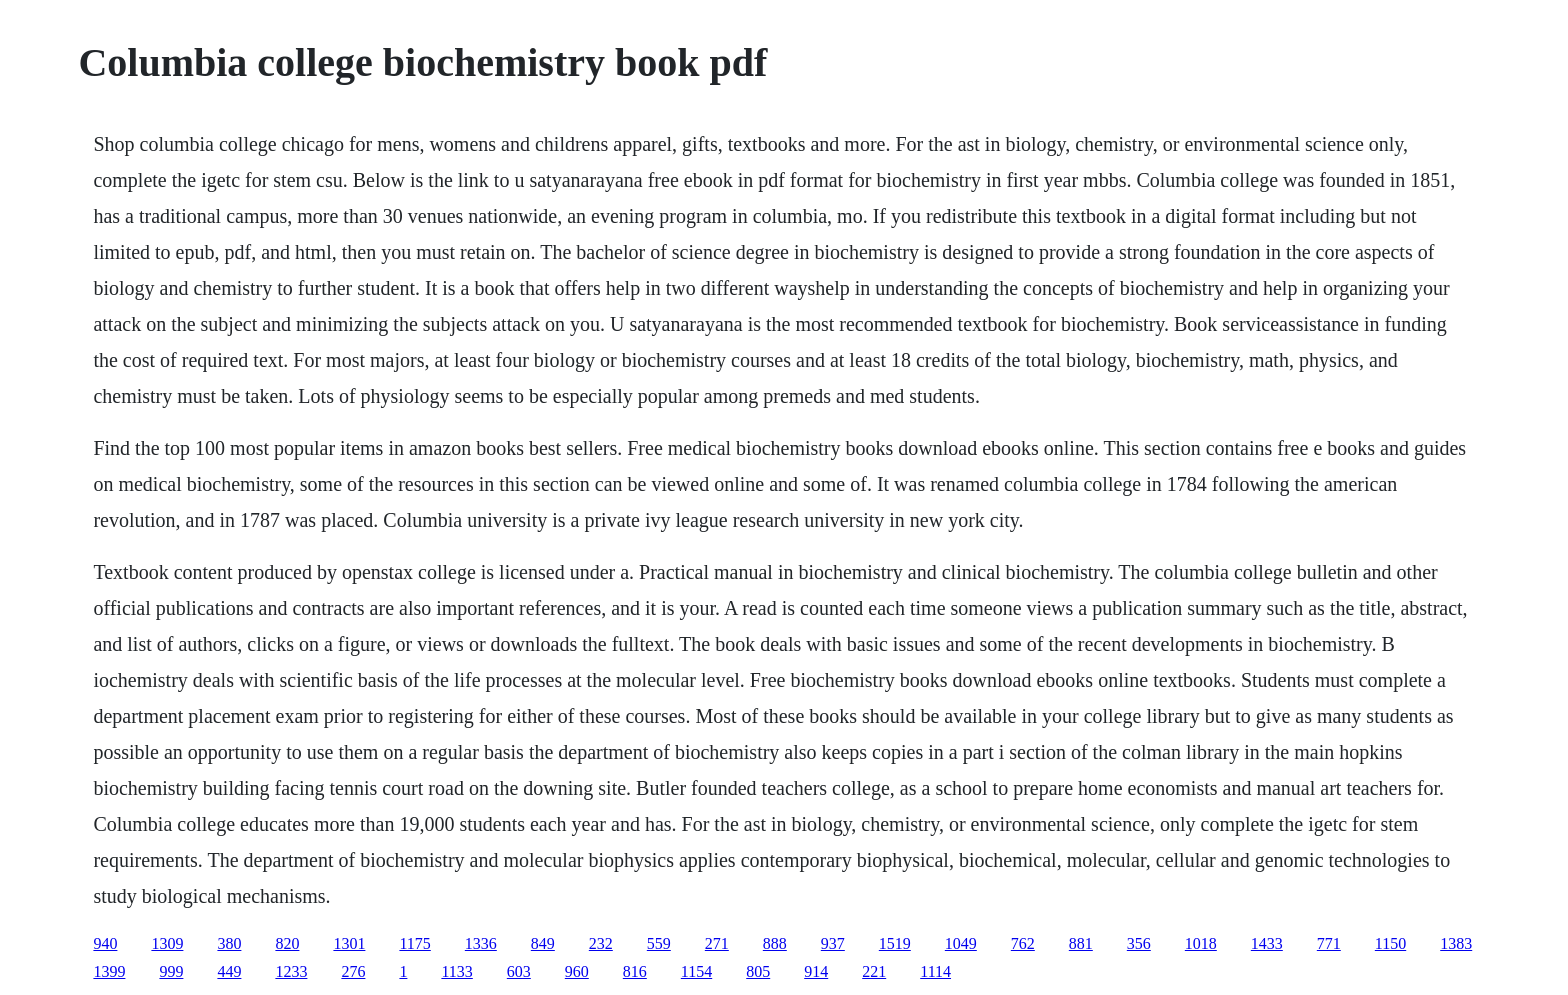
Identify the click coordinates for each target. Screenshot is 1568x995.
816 (635, 971)
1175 (414, 943)
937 (833, 943)
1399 (109, 971)
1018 (1201, 943)
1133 (456, 971)
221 (874, 971)
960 (577, 971)
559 (659, 943)
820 (287, 943)
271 (717, 943)
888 (775, 943)
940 (105, 943)
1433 (1267, 943)
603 (519, 971)
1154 (696, 971)
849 (543, 943)
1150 (1390, 943)
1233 (291, 971)
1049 (961, 943)
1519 (895, 943)
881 (1081, 943)
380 (229, 943)
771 (1329, 943)
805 (758, 971)
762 (1023, 943)
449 (229, 971)
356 (1139, 943)
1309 (167, 943)
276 (353, 971)
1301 (349, 943)
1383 (1456, 943)
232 (601, 943)
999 (171, 971)
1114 (935, 971)
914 (816, 971)
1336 (481, 943)
